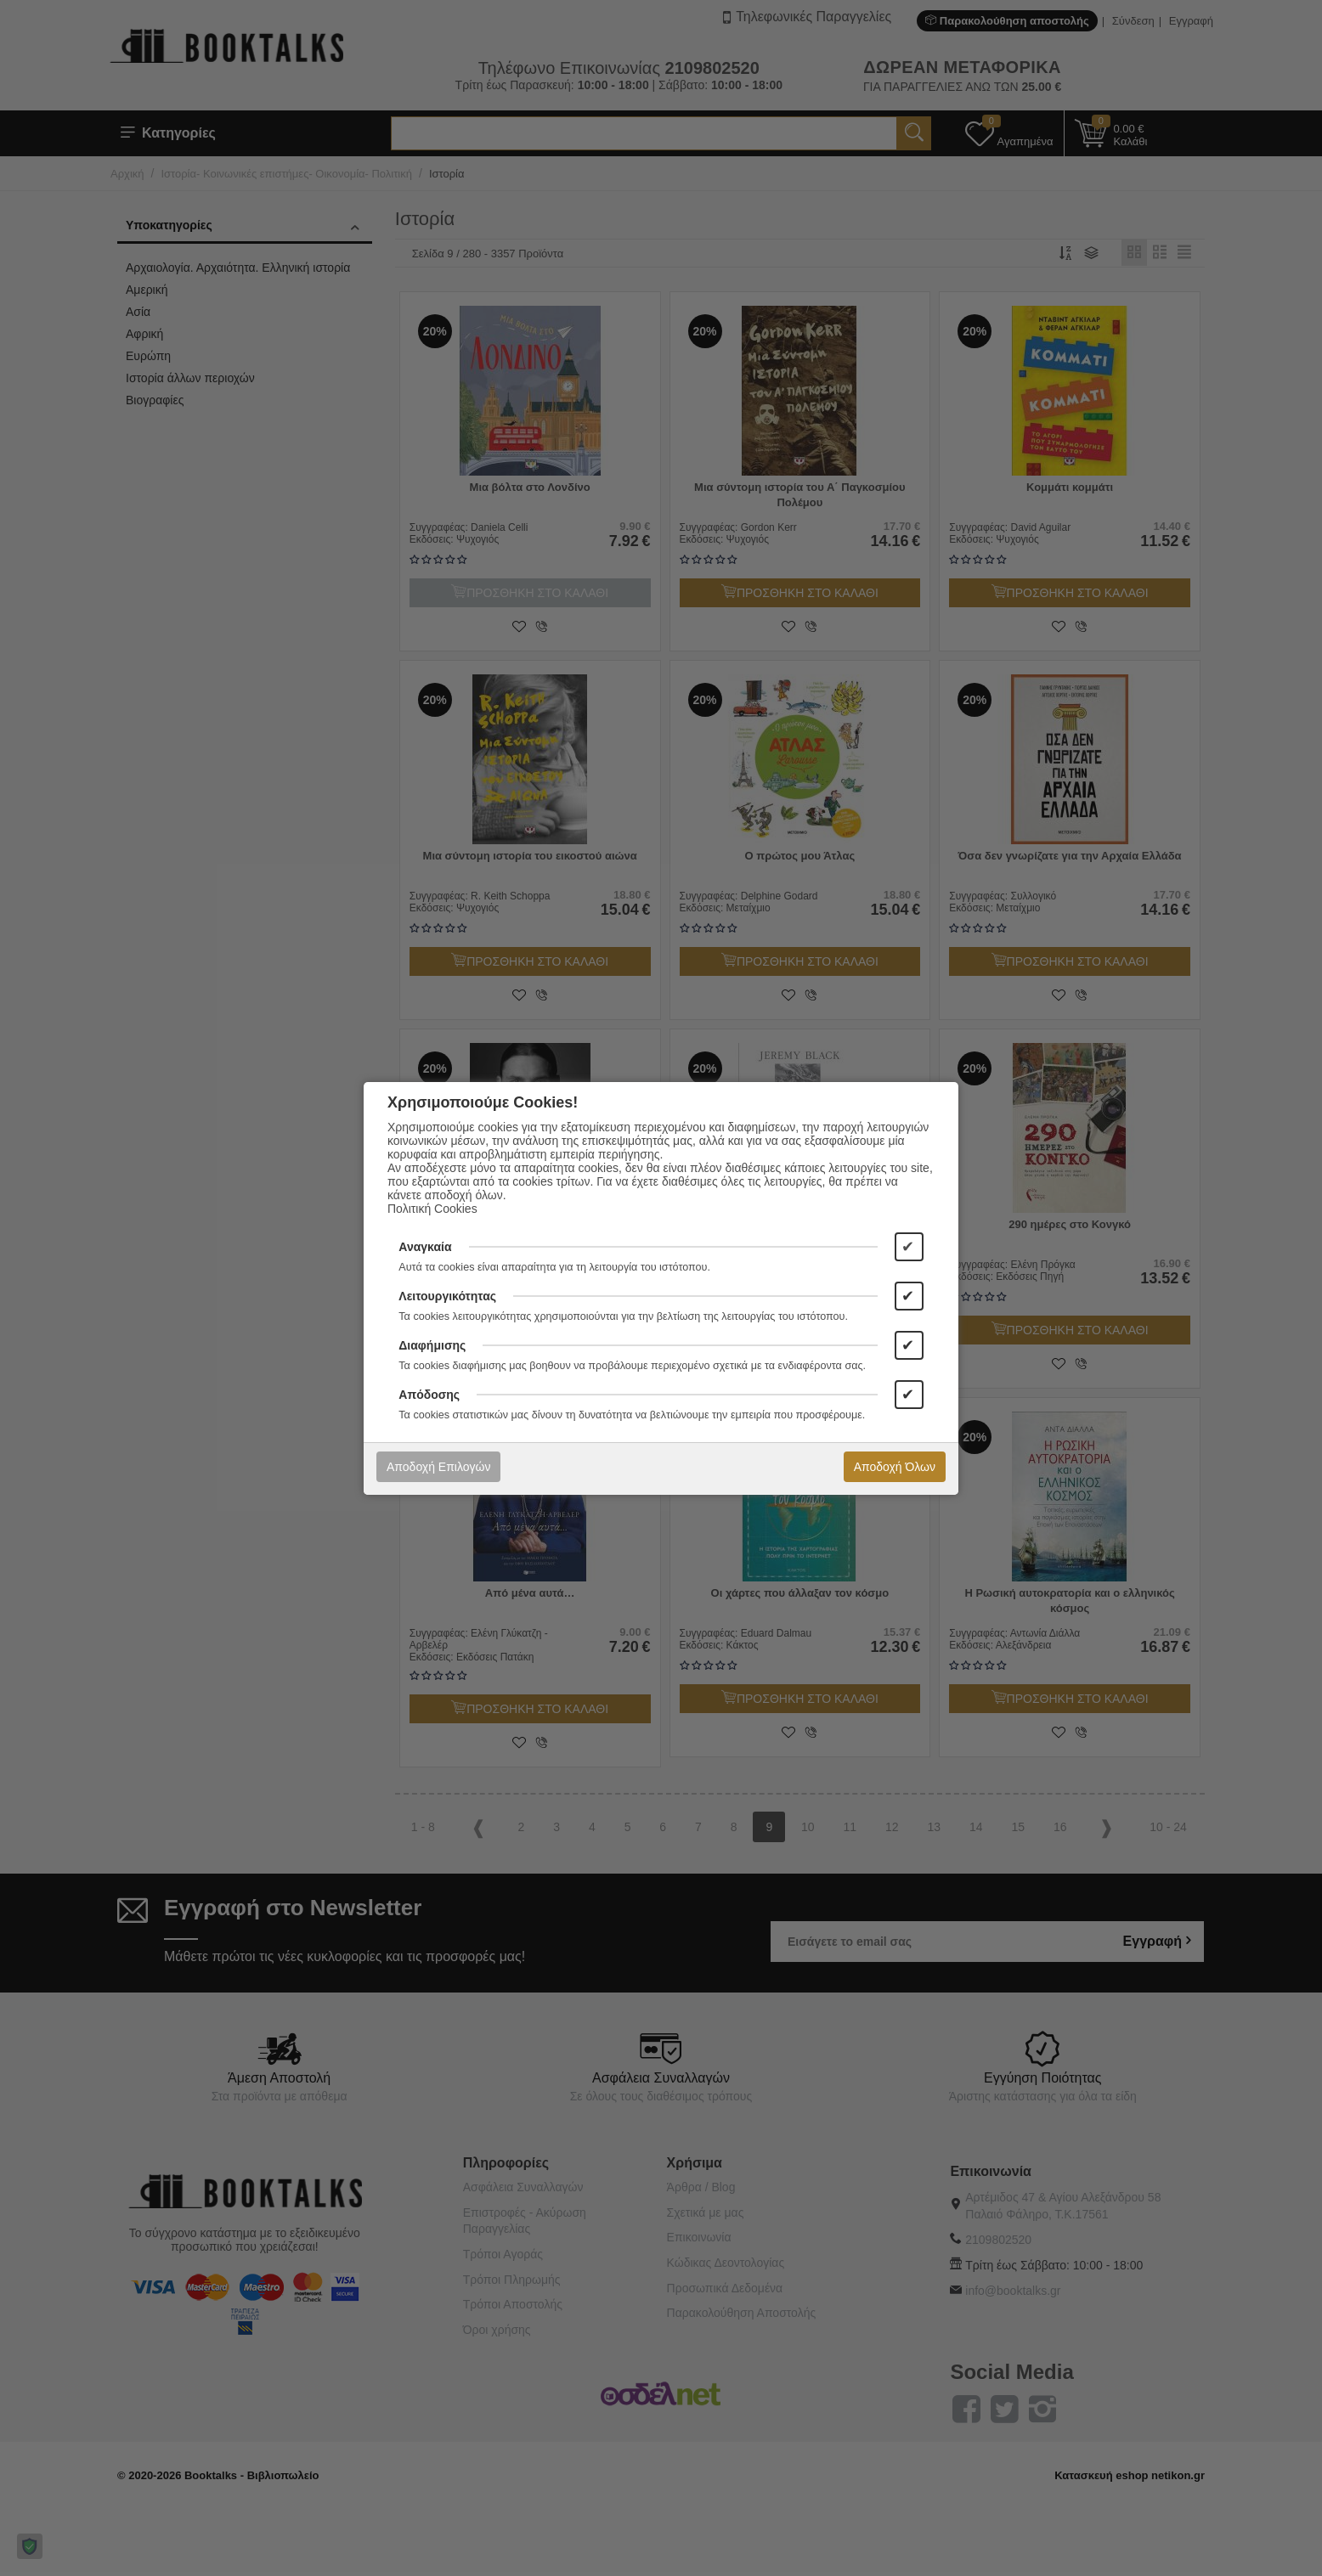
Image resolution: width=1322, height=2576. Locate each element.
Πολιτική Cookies (432, 1208)
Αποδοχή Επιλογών (438, 1467)
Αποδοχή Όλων (894, 1467)
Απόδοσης (429, 1394)
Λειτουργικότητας (447, 1296)
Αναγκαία (424, 1247)
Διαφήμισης (432, 1345)
